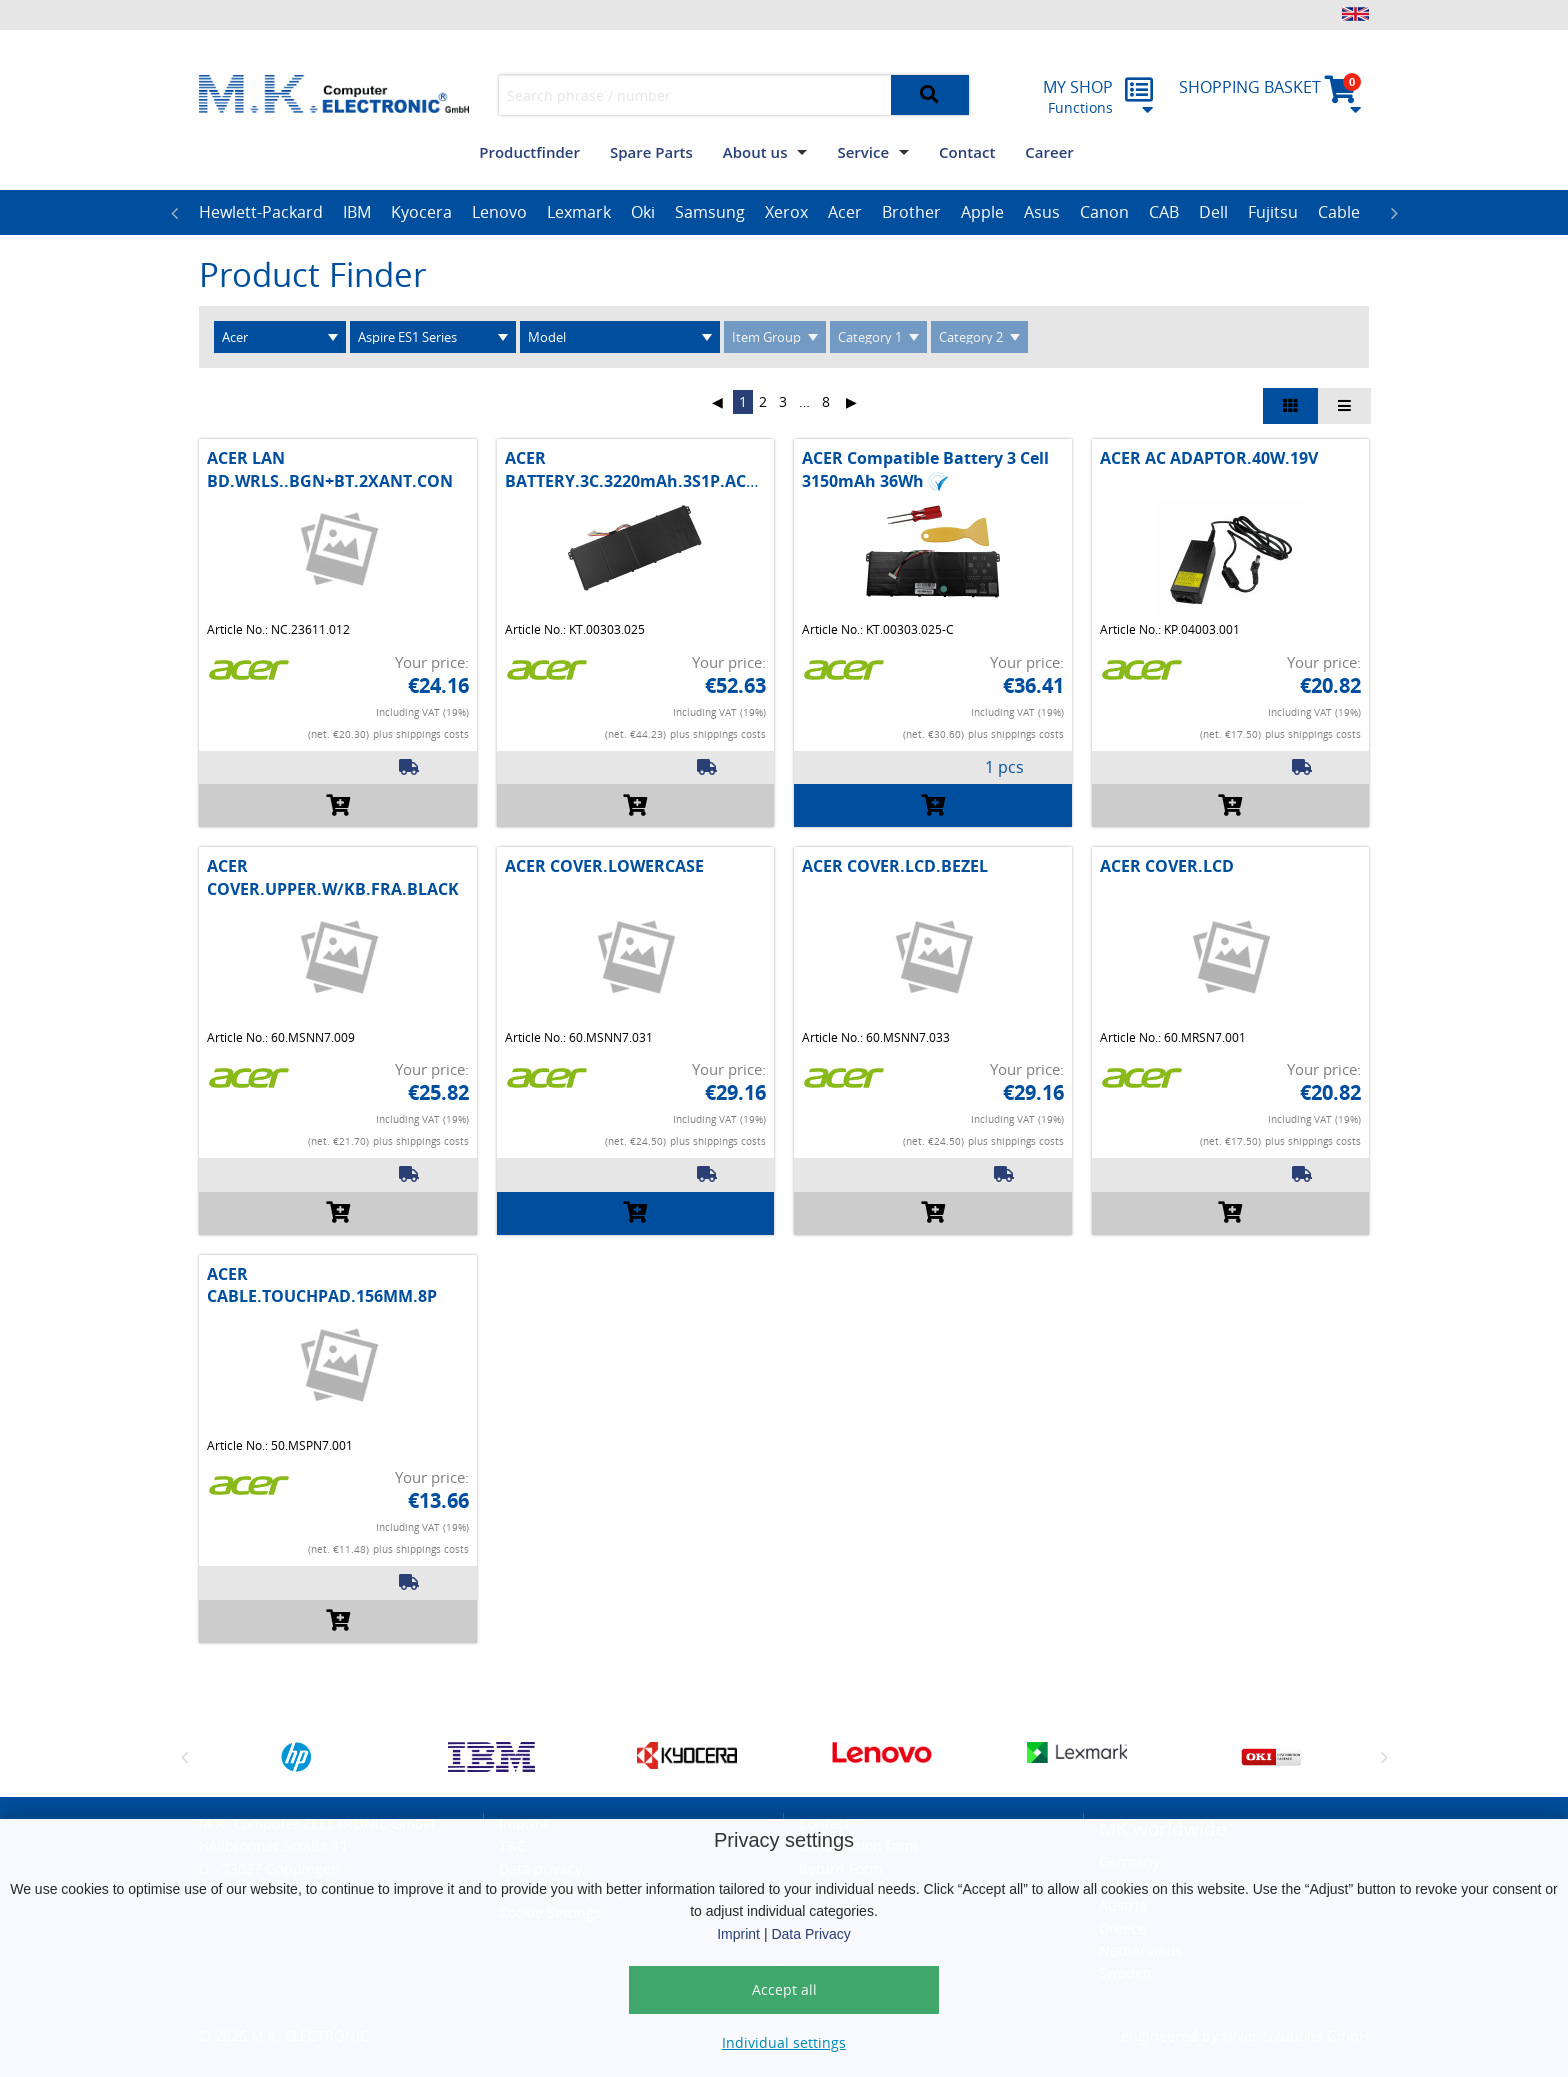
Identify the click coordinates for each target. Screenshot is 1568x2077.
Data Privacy (810, 1934)
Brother (911, 212)
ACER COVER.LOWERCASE (604, 866)
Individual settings (784, 2042)
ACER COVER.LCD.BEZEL (895, 866)
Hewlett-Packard (261, 212)
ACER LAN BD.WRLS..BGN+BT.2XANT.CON (330, 469)
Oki (643, 212)
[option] (261, 213)
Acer (845, 212)
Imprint (738, 1934)
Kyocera (421, 212)
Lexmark (579, 212)
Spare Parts (651, 152)
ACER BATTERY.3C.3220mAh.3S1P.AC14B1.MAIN (669, 469)
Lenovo (499, 212)
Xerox (786, 212)
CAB (1164, 212)
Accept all (784, 1989)
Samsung (710, 212)
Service (863, 152)
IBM (357, 212)
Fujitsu (1273, 212)
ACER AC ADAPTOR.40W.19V (1209, 458)
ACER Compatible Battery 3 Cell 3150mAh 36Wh (925, 469)
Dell (1213, 212)
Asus (1042, 212)
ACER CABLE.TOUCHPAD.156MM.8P (322, 1285)
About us (755, 152)
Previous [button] (174, 213)
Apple (982, 212)
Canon (1104, 212)
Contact (967, 152)
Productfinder (529, 152)
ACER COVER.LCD (1167, 866)
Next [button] (1394, 213)
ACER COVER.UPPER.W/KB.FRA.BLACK (333, 877)
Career (1049, 152)
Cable (1339, 212)
